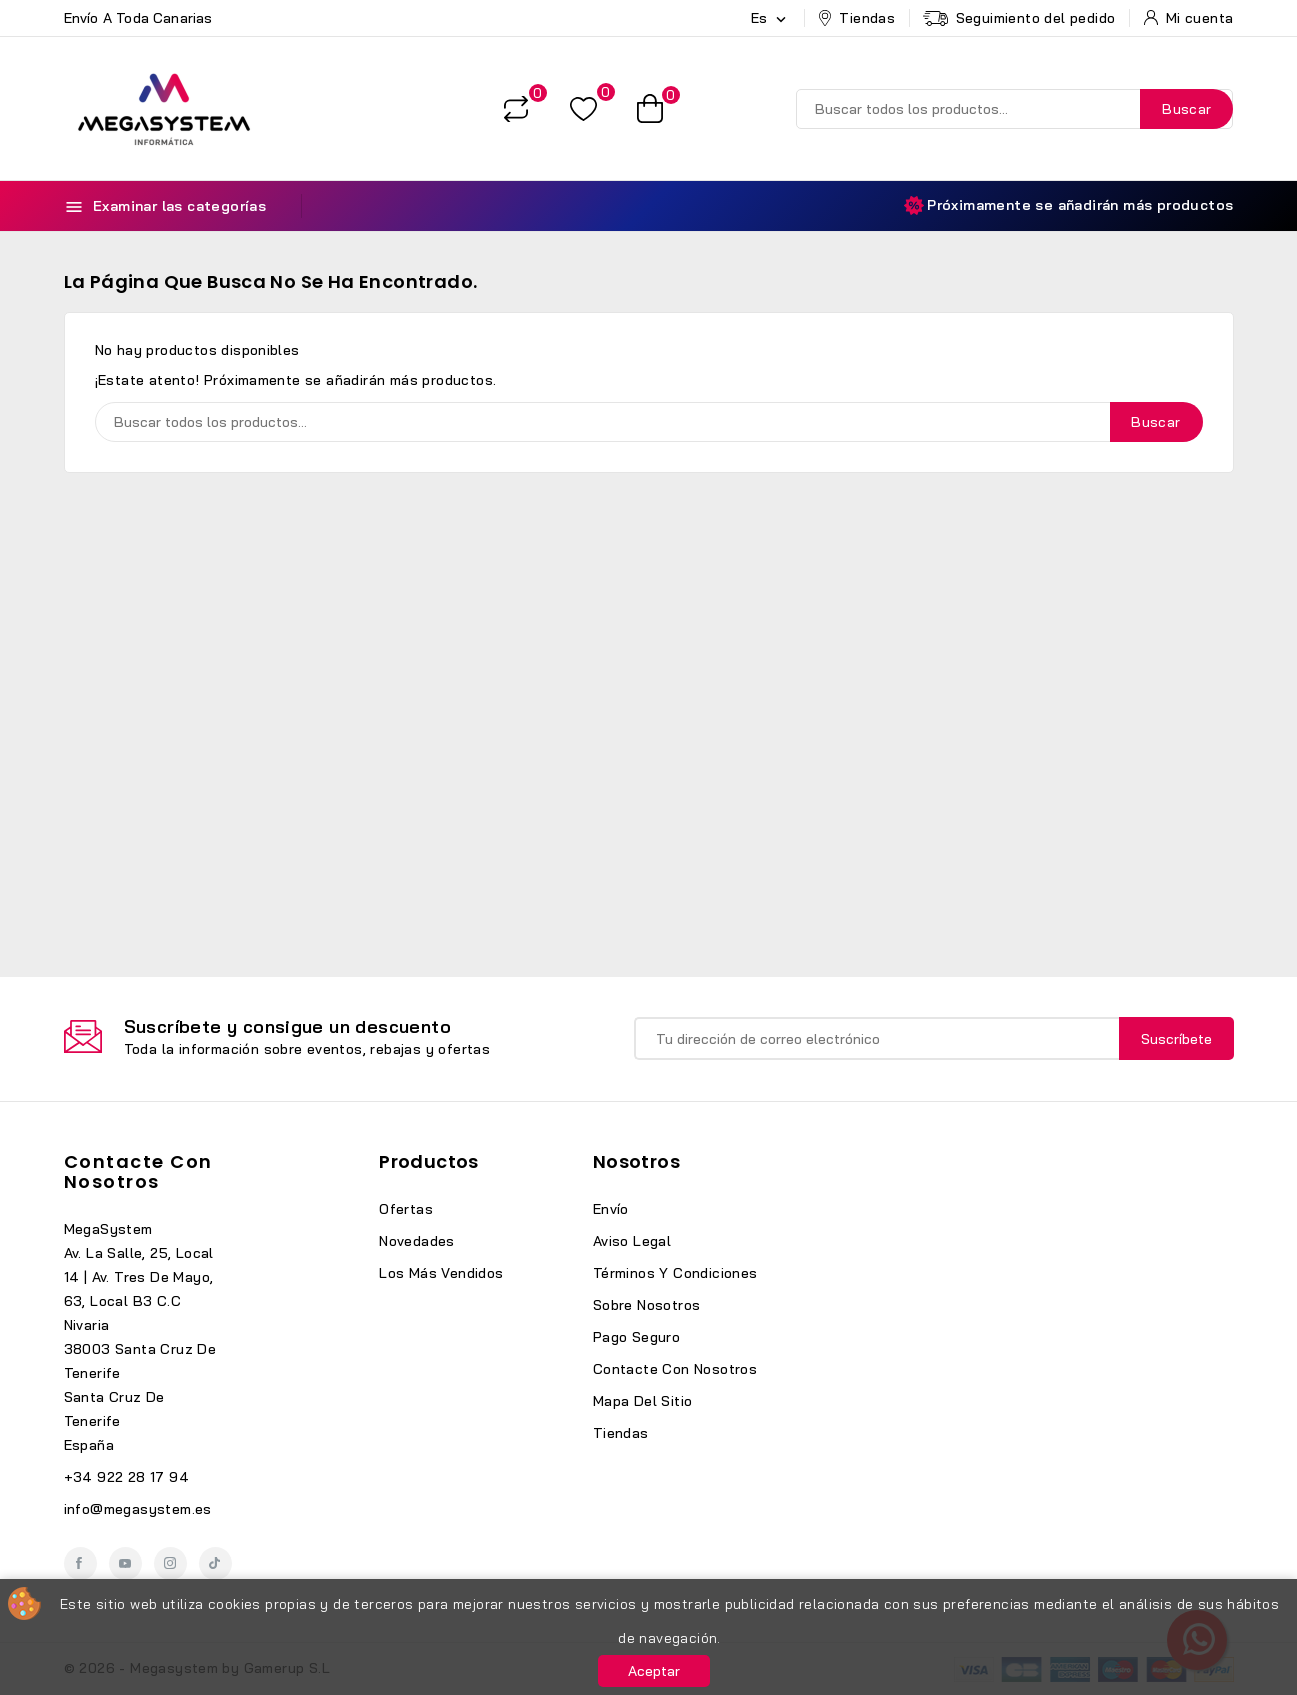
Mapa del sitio (643, 1401)
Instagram (170, 1563)
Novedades (417, 1241)
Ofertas (406, 1209)
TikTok (215, 1563)
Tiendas (621, 1433)
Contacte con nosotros (138, 1171)
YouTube (125, 1563)
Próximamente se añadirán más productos (1068, 205)
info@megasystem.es (138, 1509)
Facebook (80, 1563)
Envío (611, 1209)
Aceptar (654, 1671)
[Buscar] (1014, 109)
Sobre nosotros (647, 1305)
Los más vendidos (441, 1273)
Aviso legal (632, 1241)
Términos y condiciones (675, 1273)
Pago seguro (636, 1337)
